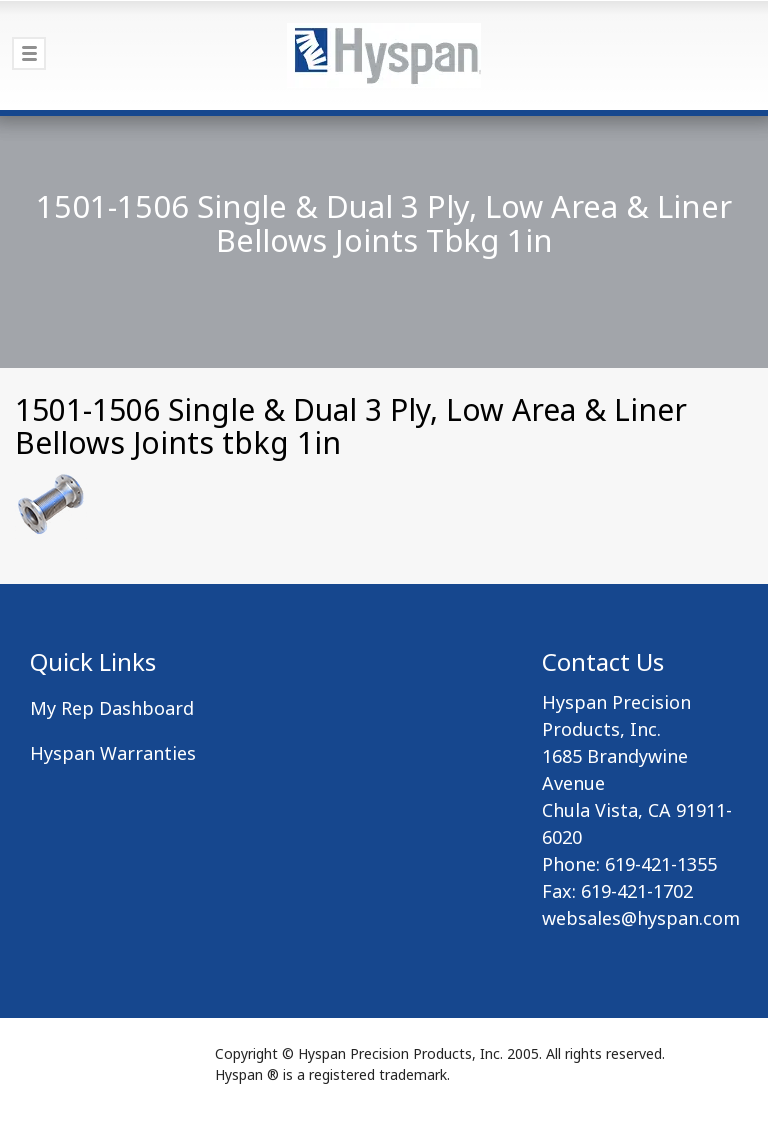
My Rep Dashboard (112, 708)
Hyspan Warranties (113, 753)
